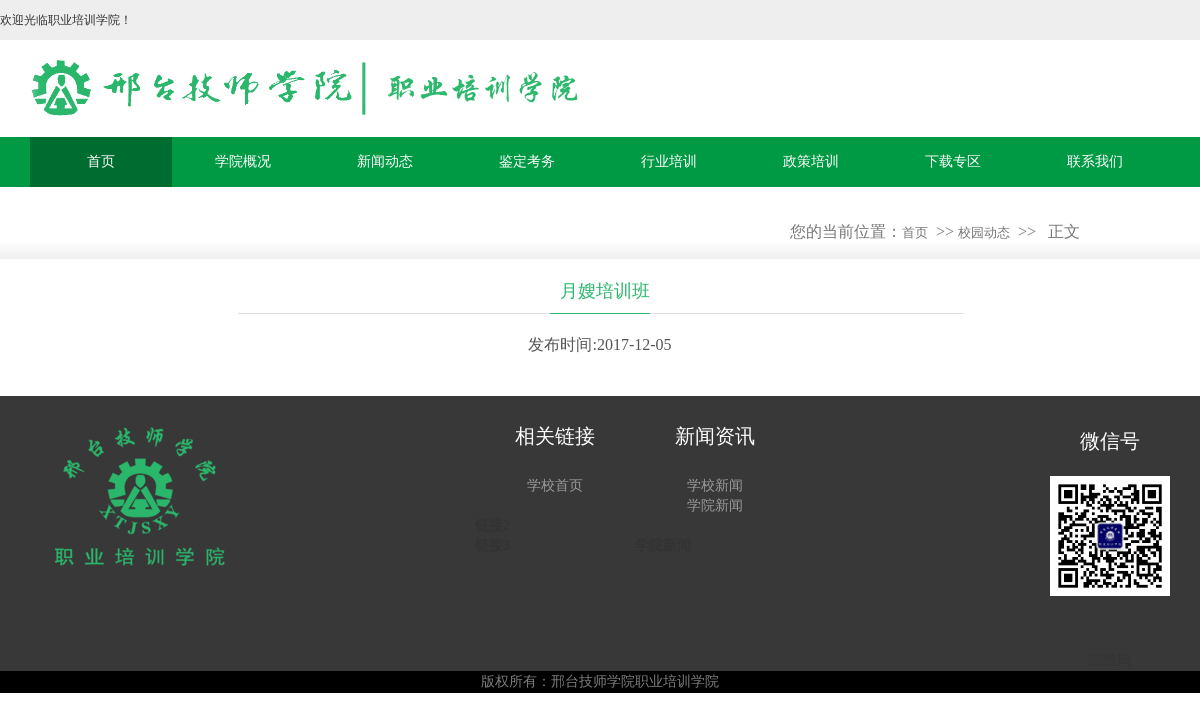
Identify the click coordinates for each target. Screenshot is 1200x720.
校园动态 (984, 232)
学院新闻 (715, 505)
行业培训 (669, 161)
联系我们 (1095, 161)
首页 (101, 161)
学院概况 (243, 161)
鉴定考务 (527, 161)
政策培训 (811, 161)
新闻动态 (385, 161)
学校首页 (555, 485)
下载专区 (953, 161)
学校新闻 (715, 485)
